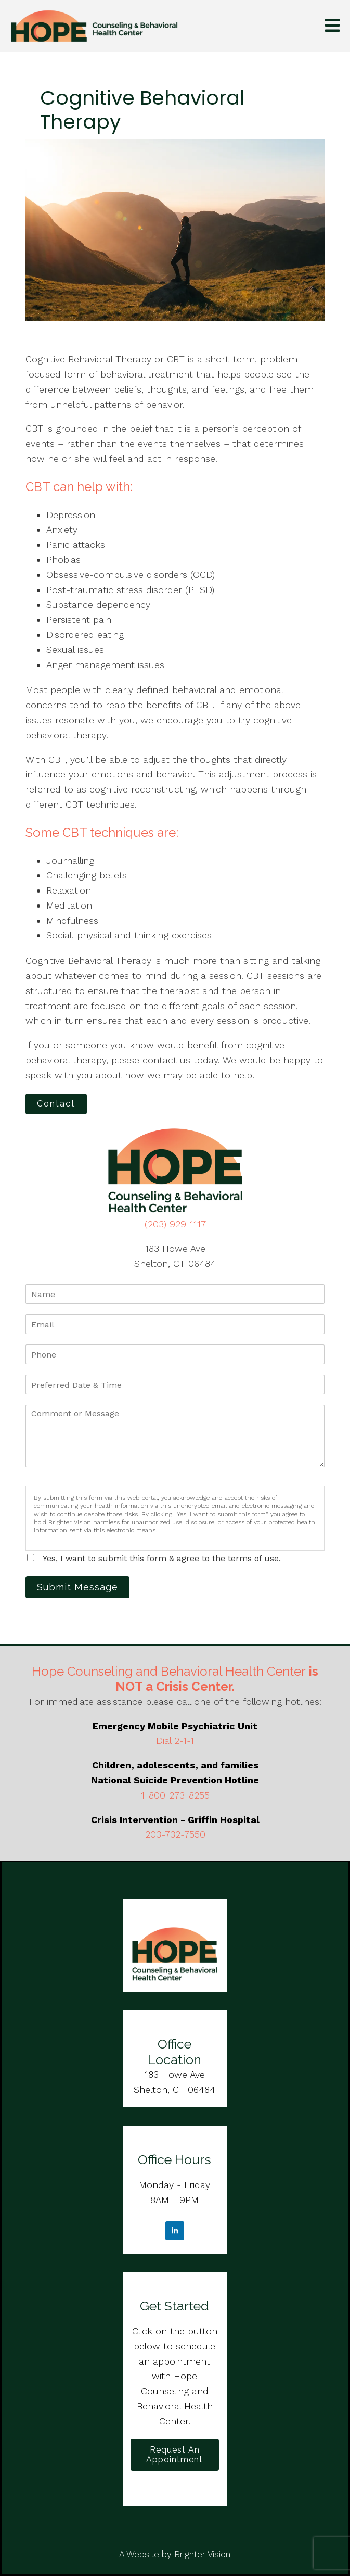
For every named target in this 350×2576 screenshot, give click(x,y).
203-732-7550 (175, 1834)
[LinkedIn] (174, 2230)
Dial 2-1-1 (175, 1740)
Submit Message (77, 1586)
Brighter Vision (202, 2554)
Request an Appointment (174, 2455)
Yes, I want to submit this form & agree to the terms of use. (162, 1558)
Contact (56, 1104)
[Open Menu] (332, 26)
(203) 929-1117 (175, 1223)
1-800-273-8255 (175, 1795)
